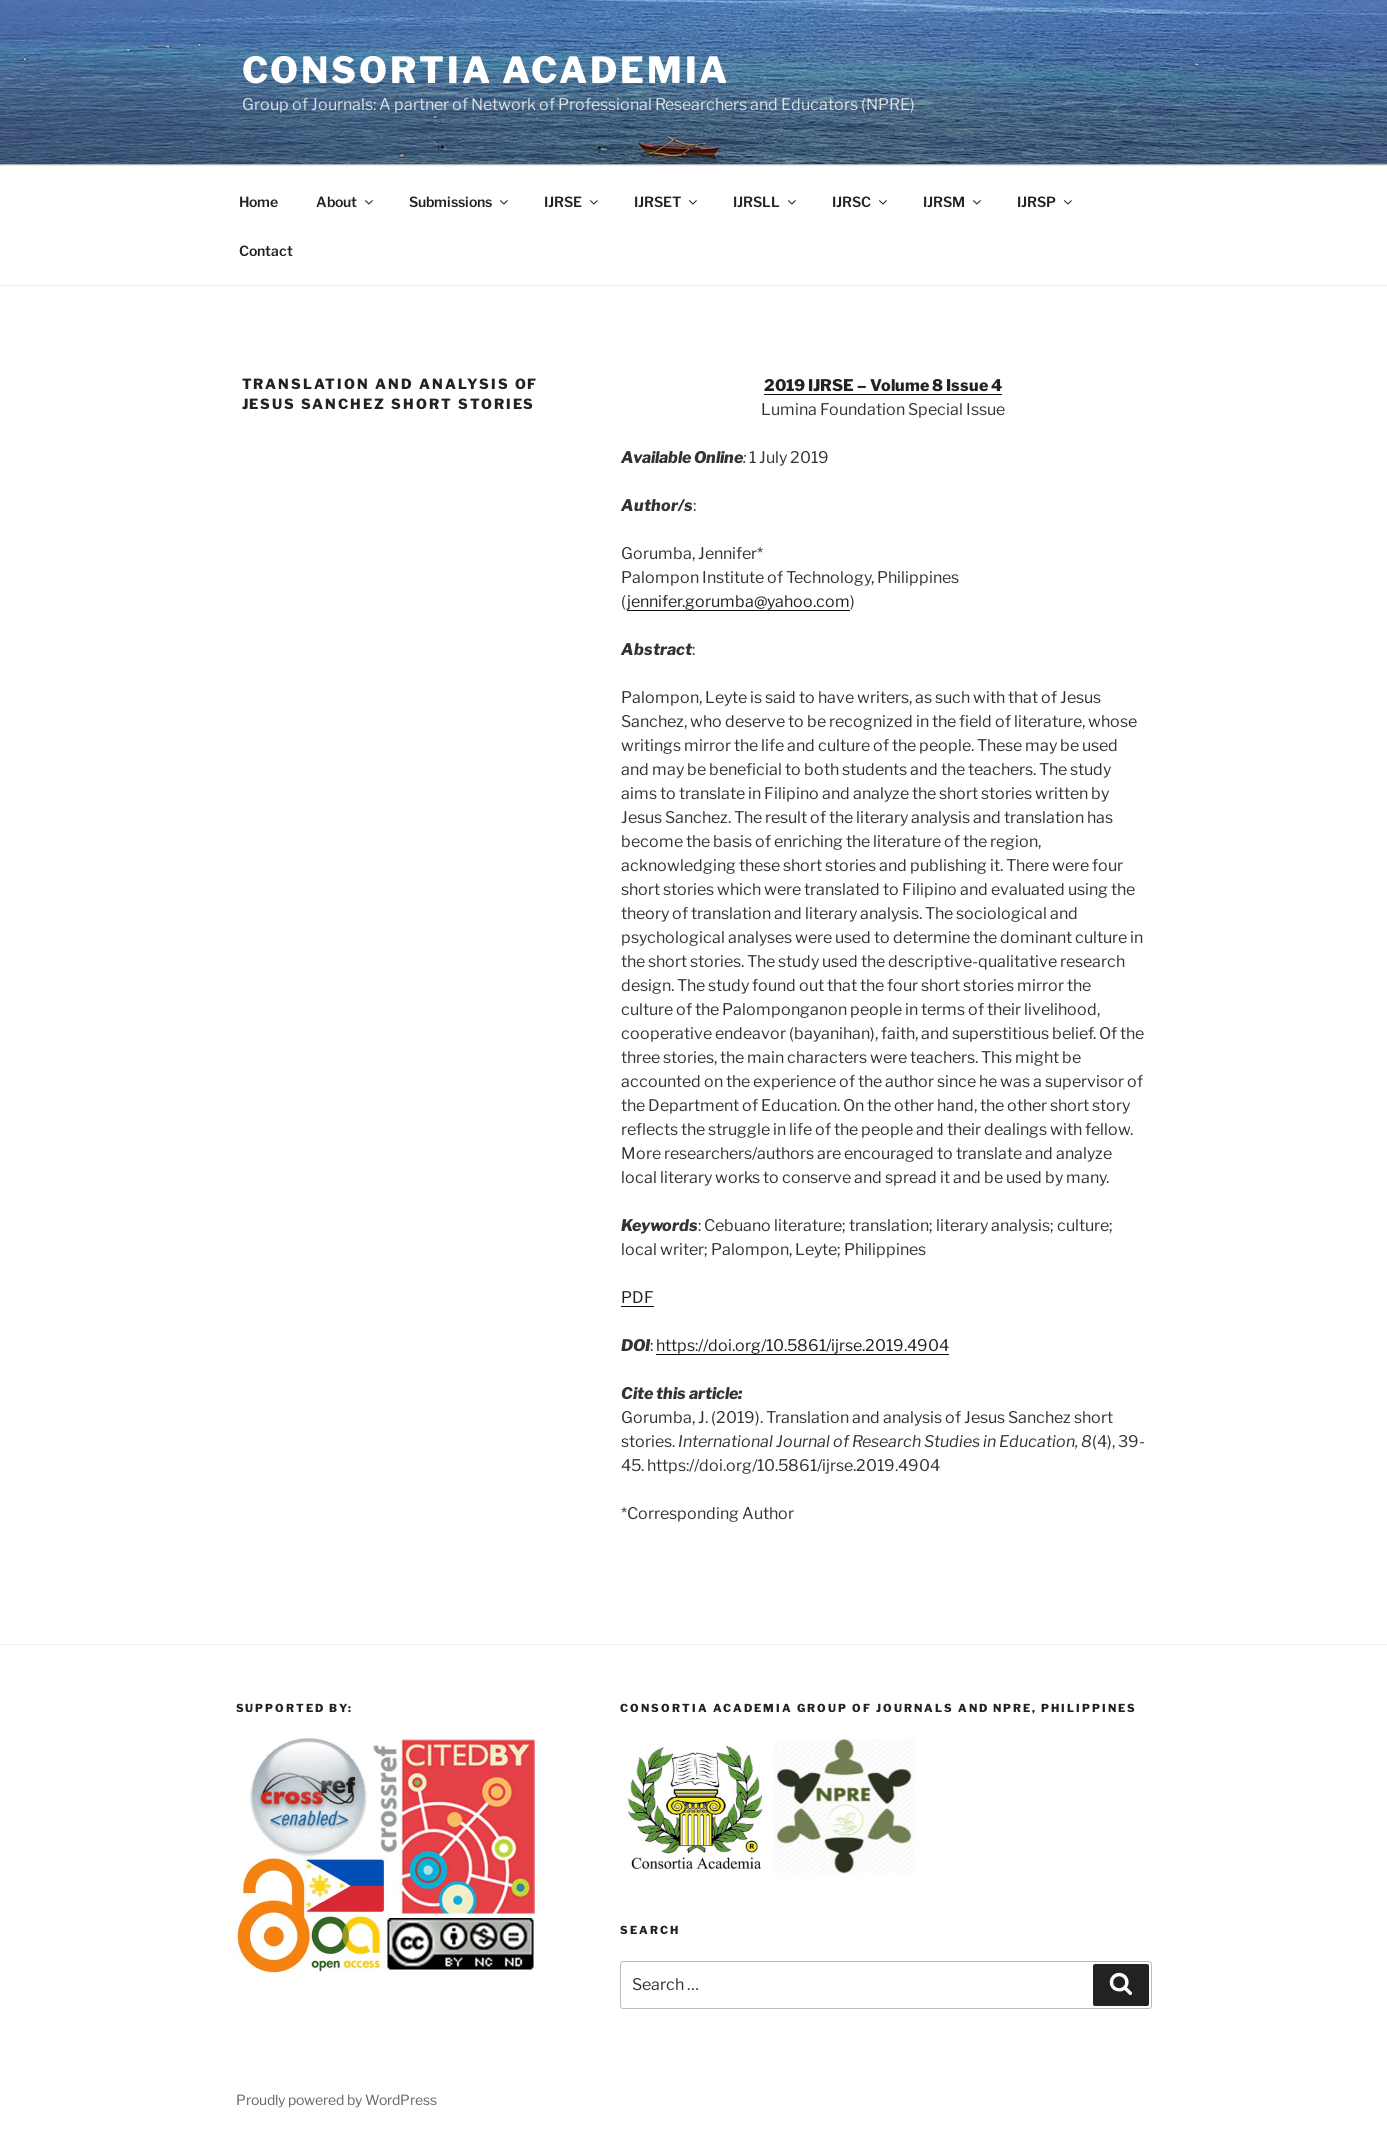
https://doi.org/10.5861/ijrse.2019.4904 (802, 1345)
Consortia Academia (486, 70)
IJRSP (1046, 201)
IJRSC (861, 201)
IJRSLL (766, 201)
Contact (266, 250)
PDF (637, 1297)
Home (258, 201)
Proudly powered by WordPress (336, 2099)
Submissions (460, 201)
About (346, 201)
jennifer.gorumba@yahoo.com (738, 601)
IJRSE (572, 201)
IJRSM (953, 201)
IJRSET (667, 201)
